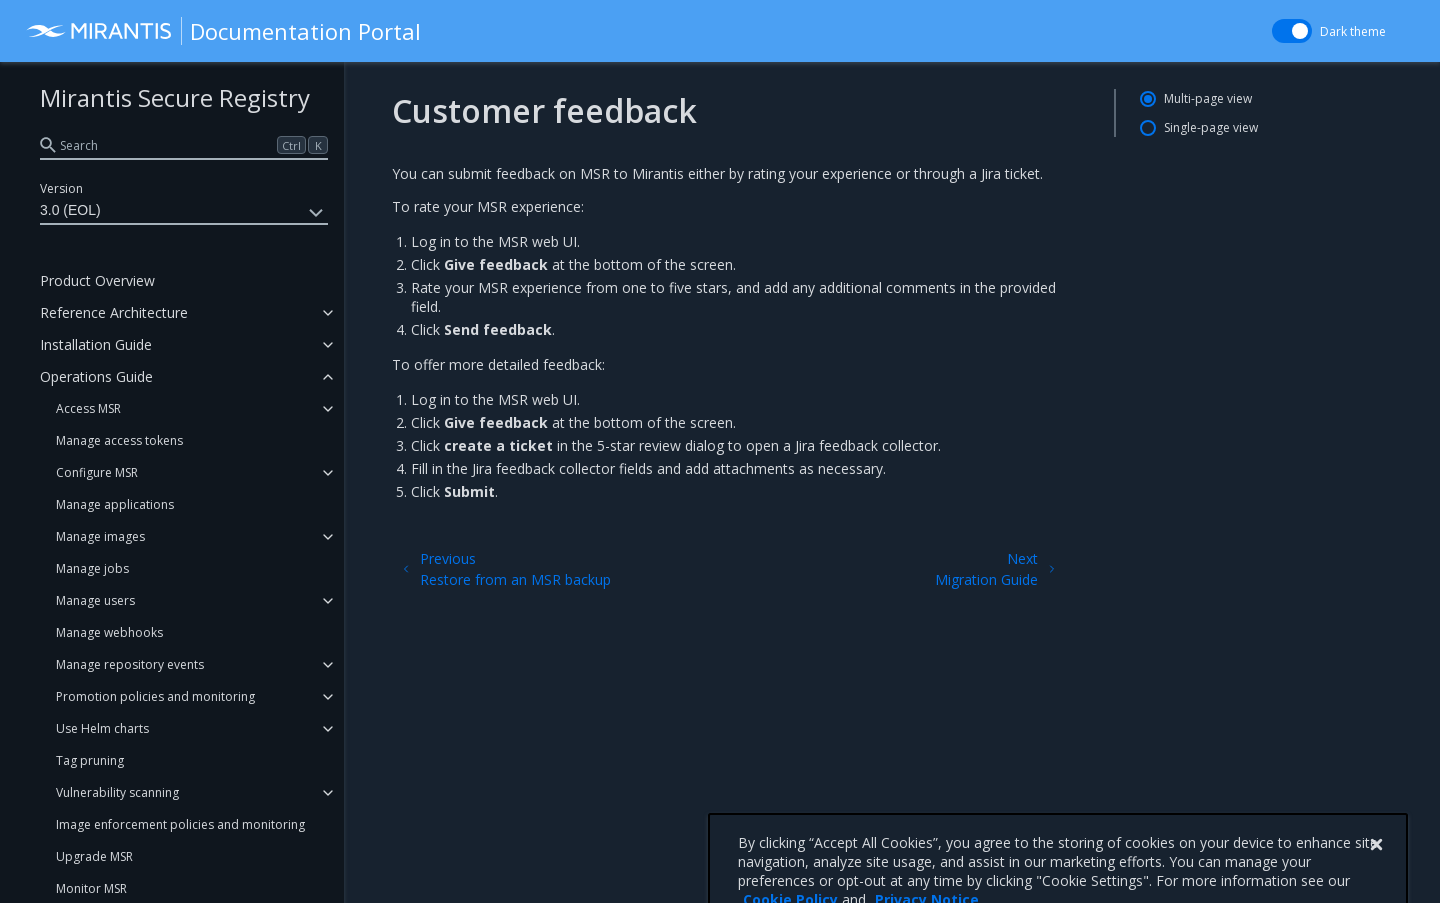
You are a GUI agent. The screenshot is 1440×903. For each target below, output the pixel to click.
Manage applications (115, 504)
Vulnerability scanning (117, 792)
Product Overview (97, 280)
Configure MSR (97, 472)
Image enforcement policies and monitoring (180, 824)
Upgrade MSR (94, 856)
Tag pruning (90, 760)
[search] (184, 145)
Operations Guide (96, 376)
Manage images (100, 536)
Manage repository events (130, 664)
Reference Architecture (114, 312)
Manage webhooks (109, 632)
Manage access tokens (119, 440)
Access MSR (88, 408)
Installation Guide (96, 344)
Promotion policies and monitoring (155, 696)
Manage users (95, 600)
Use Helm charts (102, 728)
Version (61, 188)
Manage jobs (92, 568)
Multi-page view (1208, 98)
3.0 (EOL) (184, 213)
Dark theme (1353, 31)
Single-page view (1211, 127)
